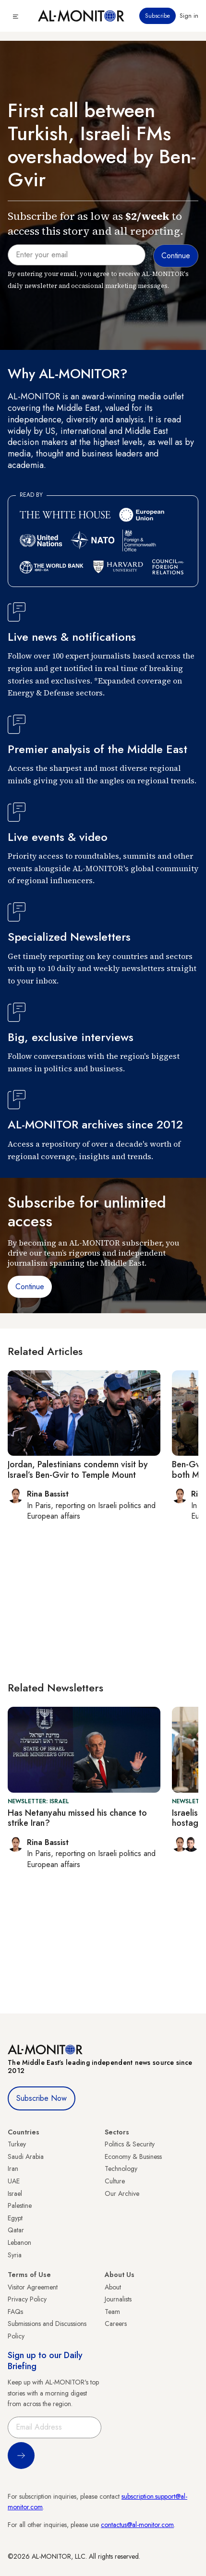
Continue (29, 1286)
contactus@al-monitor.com (137, 2524)
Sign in (189, 16)
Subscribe (157, 16)
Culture (115, 2181)
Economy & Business (133, 2156)
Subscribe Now (41, 2098)
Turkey (17, 2144)
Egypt (15, 2218)
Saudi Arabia (26, 2156)
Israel (15, 2193)
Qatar (16, 2230)
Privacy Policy (27, 2299)
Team (112, 2311)
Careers (116, 2323)
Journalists (118, 2299)
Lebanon (19, 2242)
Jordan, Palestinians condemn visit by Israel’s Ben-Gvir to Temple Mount (78, 1469)
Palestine (20, 2205)
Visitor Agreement (33, 2287)
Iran (13, 2168)
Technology (121, 2168)
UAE (14, 2181)
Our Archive (122, 2193)
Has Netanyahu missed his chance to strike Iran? (77, 1818)
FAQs (15, 2311)
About (113, 2287)
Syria (15, 2255)
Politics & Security (130, 2144)
